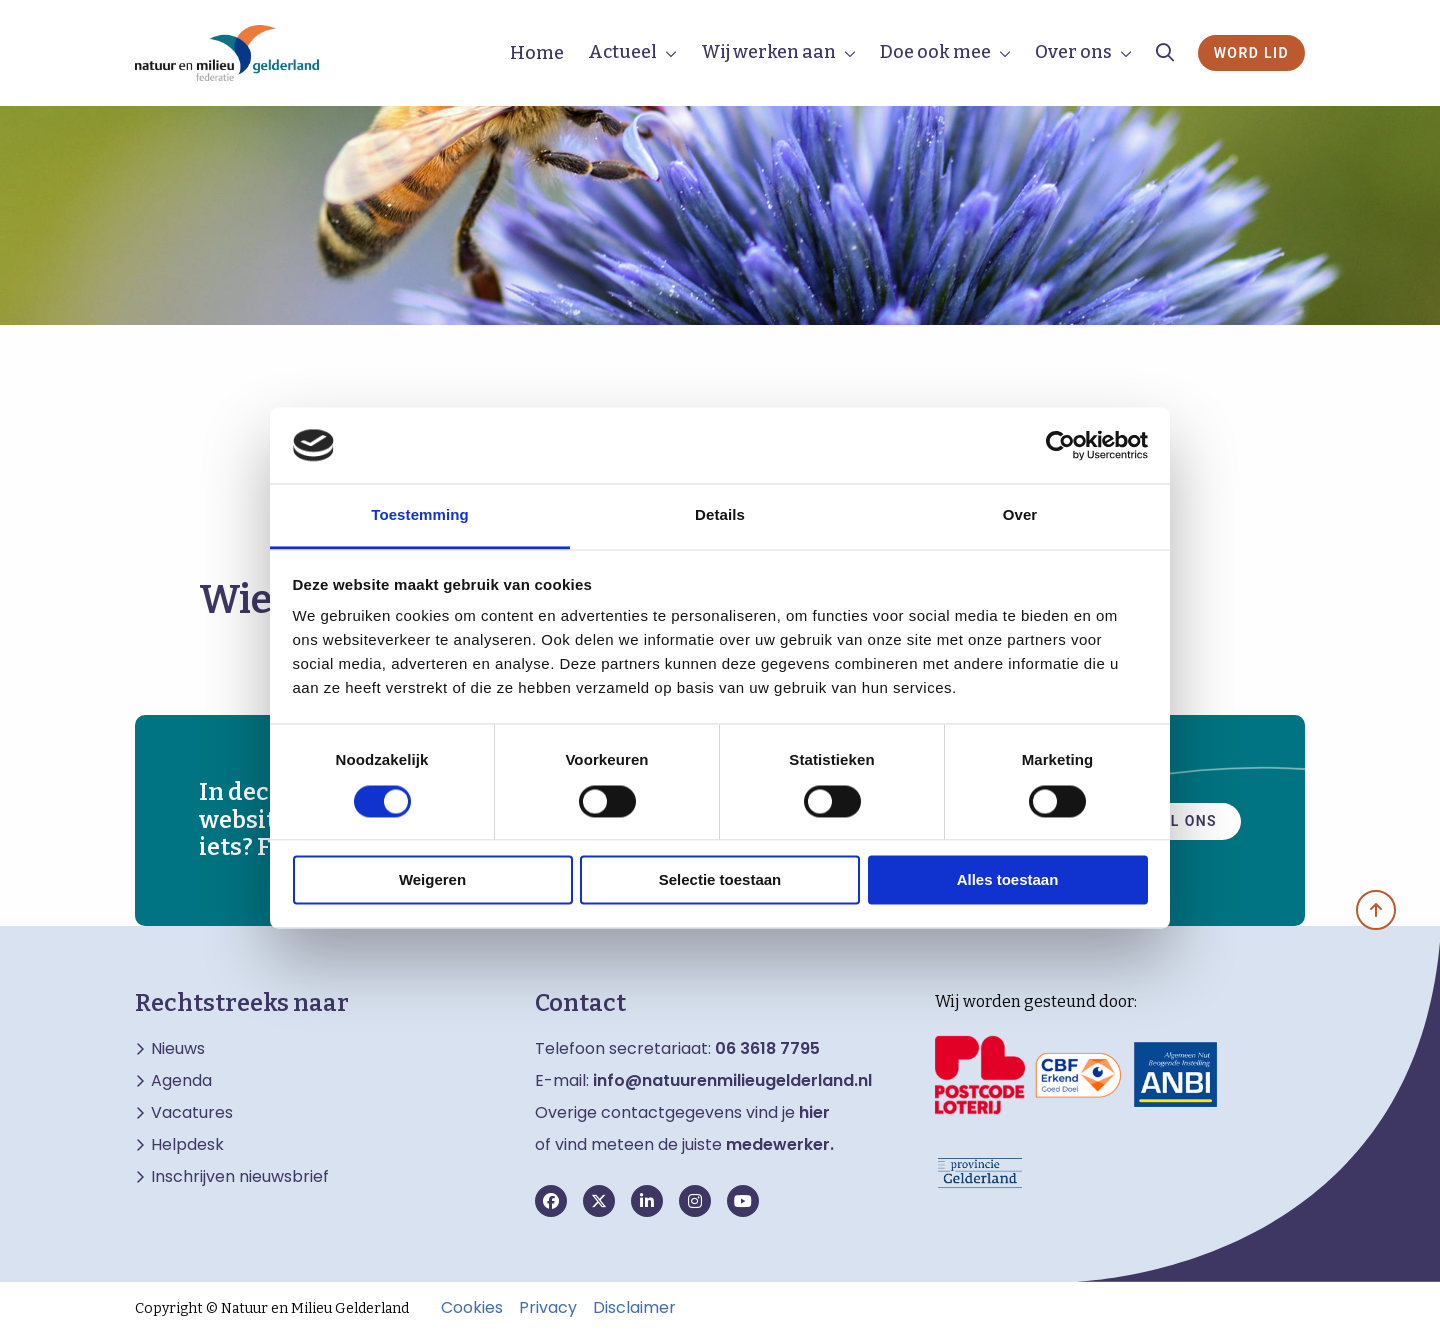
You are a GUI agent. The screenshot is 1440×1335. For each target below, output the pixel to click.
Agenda (181, 1081)
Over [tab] (1020, 515)
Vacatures (192, 1113)
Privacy (548, 1308)
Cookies (472, 1308)
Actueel (622, 52)
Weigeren (432, 880)
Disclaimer (634, 1308)
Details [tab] (720, 515)
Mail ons (1179, 820)
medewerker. (780, 1144)
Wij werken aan (768, 52)
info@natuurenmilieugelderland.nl (732, 1080)
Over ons (1073, 52)
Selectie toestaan (720, 880)
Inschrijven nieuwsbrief (240, 1177)
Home (537, 53)
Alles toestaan (1008, 880)
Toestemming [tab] (420, 515)
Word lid (1251, 53)
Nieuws (178, 1049)
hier (814, 1112)
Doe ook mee (935, 52)
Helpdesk (187, 1145)
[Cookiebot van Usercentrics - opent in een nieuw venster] (1060, 445)
